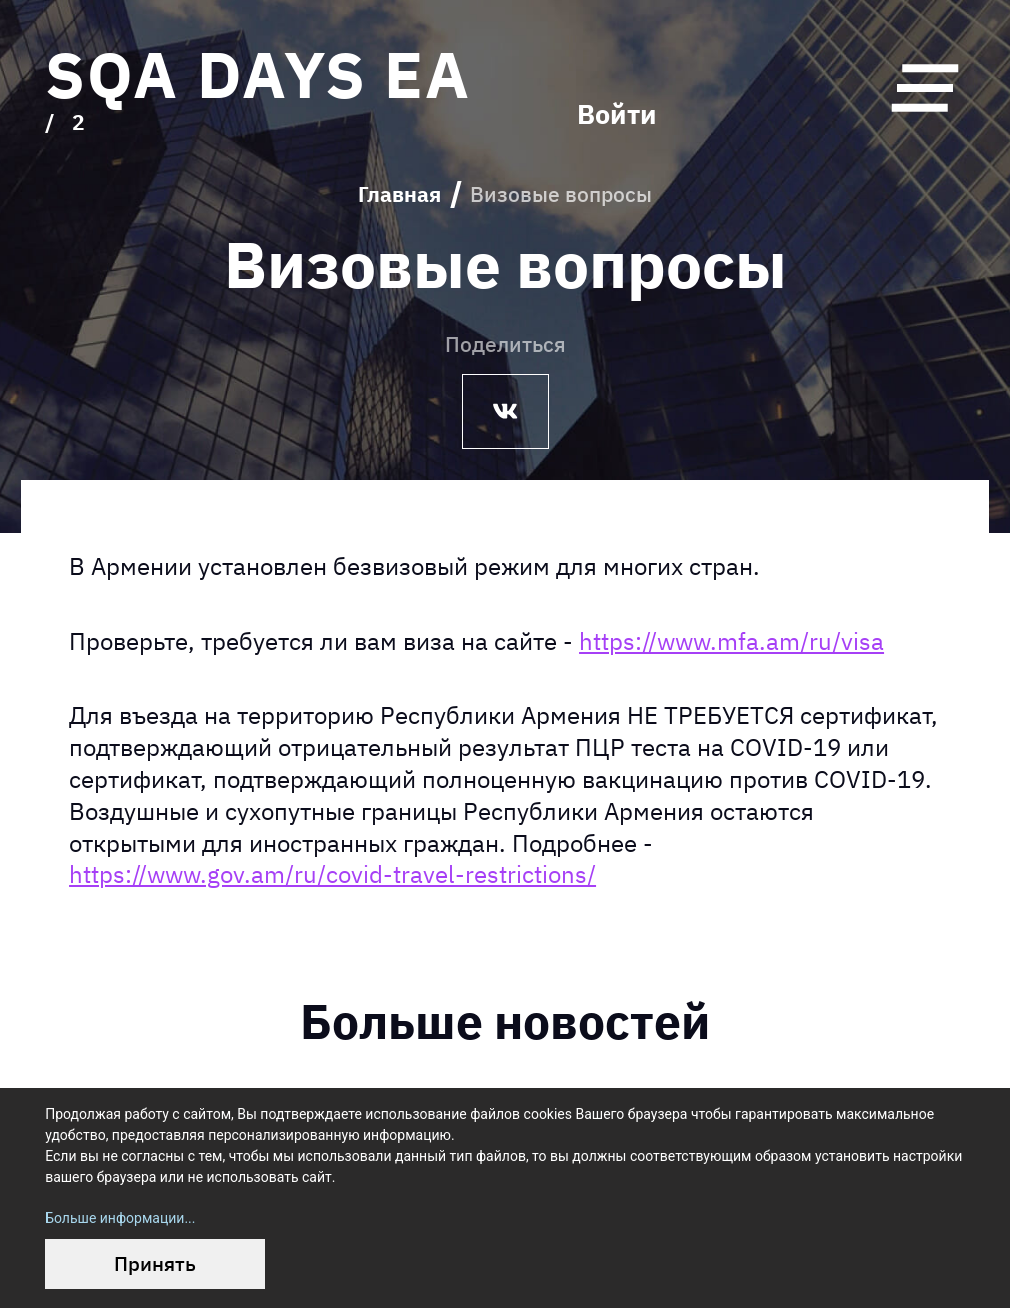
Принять (155, 1263)
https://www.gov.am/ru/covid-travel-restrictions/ (332, 874)
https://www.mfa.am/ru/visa (731, 640)
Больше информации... (120, 1218)
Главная (399, 194)
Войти (617, 114)
